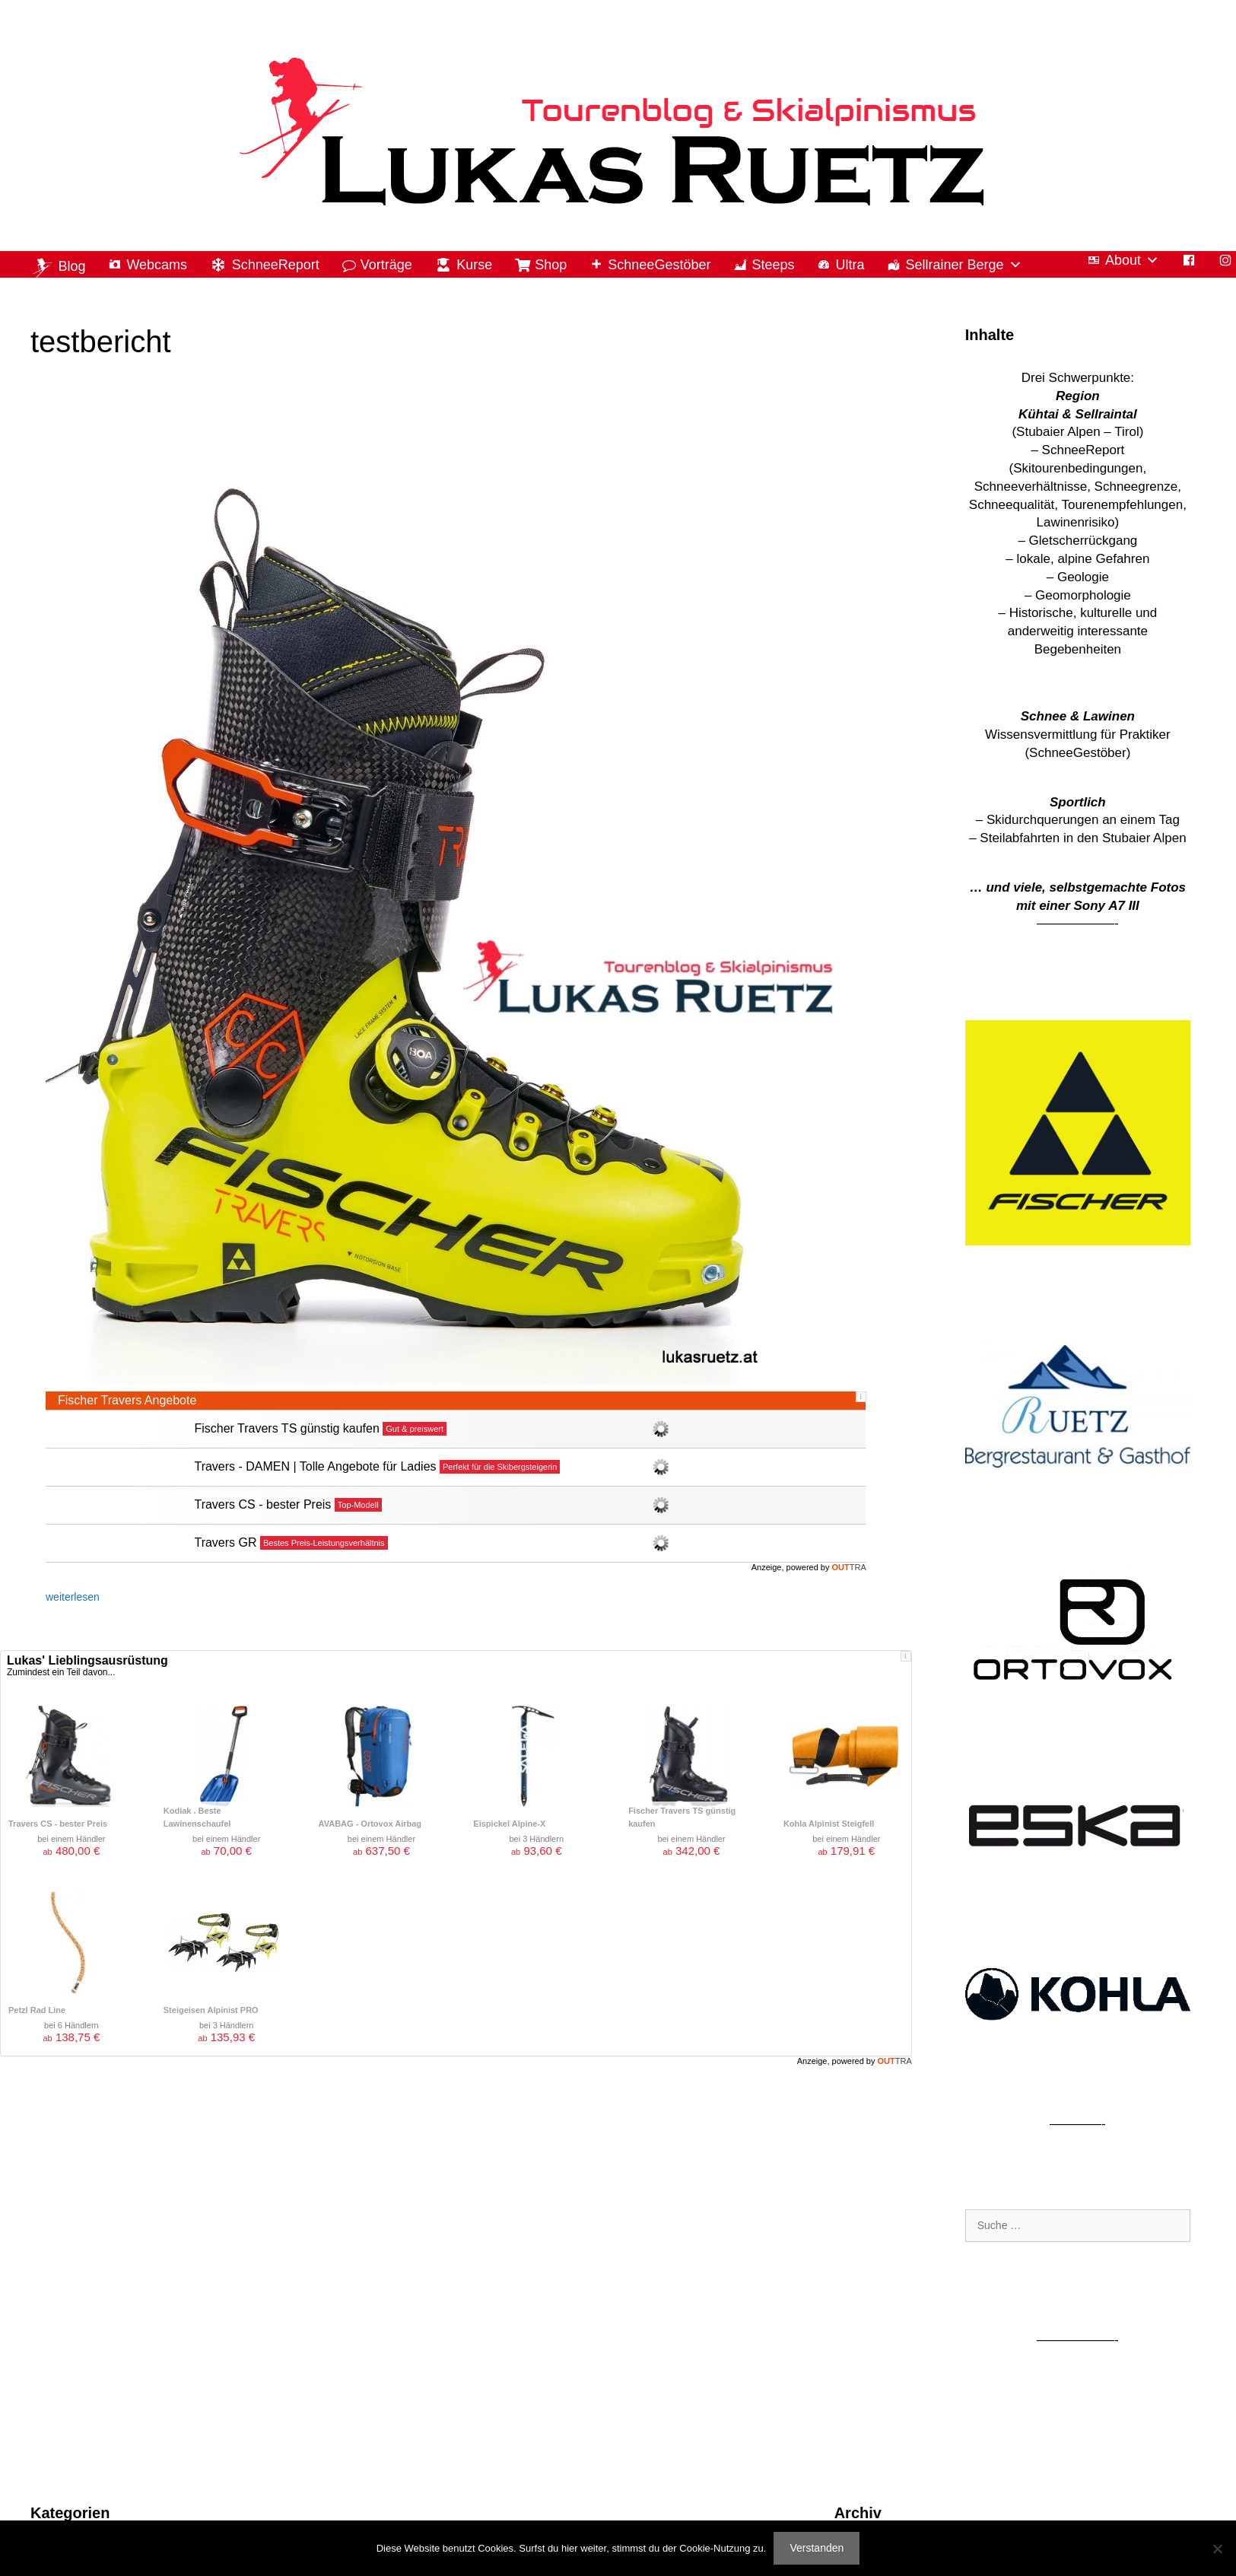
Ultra (849, 264)
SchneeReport (275, 264)
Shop (551, 264)
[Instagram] (1225, 260)
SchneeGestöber (659, 264)
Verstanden (817, 2548)
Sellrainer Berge (963, 265)
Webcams (156, 264)
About (1132, 260)
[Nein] (1217, 2548)
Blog (71, 266)
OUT (849, 1567)
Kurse (474, 264)
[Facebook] (1188, 260)
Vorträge (386, 264)
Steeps (772, 264)
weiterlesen (73, 1597)
